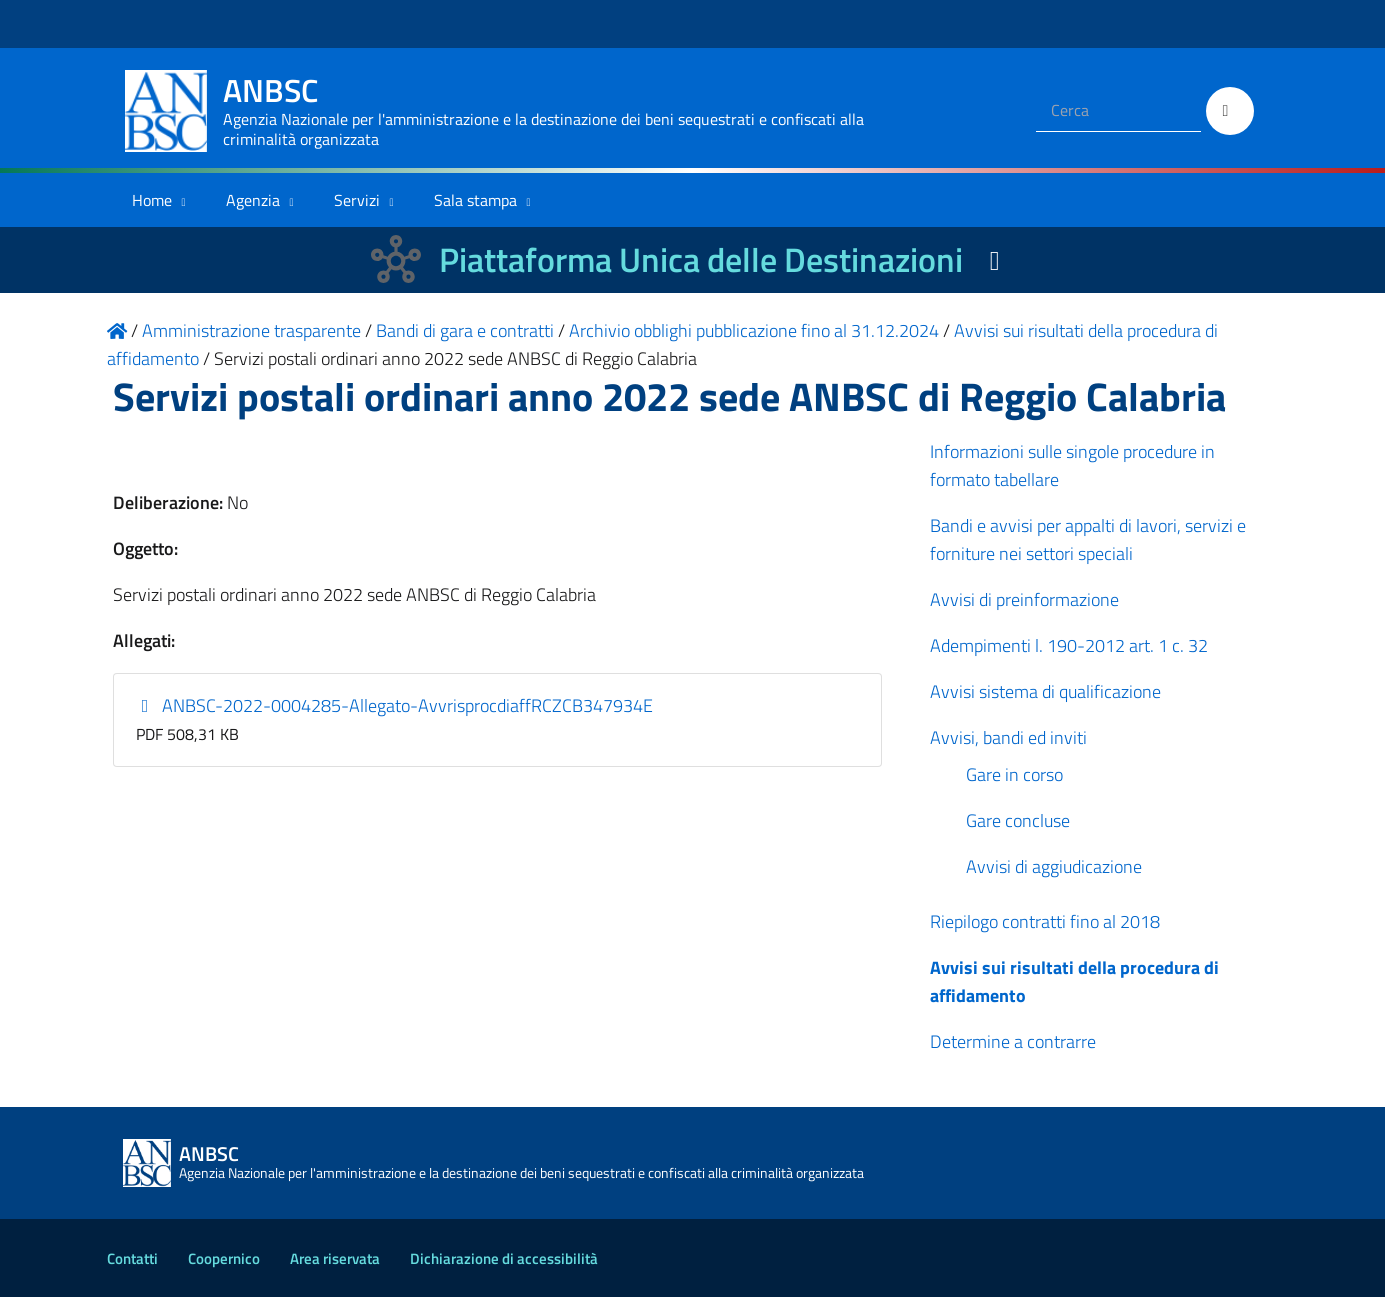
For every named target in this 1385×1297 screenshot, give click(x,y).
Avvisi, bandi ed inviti (1008, 737)
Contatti (132, 1258)
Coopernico (224, 1258)
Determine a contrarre (1013, 1041)
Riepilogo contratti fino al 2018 (1045, 921)
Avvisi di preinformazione (1024, 599)
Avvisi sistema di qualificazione (1045, 691)
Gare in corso (1014, 774)
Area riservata (335, 1258)
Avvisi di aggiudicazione (1054, 866)
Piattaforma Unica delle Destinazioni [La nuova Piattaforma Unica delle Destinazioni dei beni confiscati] (701, 259)
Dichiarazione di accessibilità (504, 1258)
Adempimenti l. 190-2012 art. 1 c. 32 (1069, 645)
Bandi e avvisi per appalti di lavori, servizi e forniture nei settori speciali (1088, 539)
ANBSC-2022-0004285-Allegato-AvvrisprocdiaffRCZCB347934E (394, 705)
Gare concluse (1018, 820)
